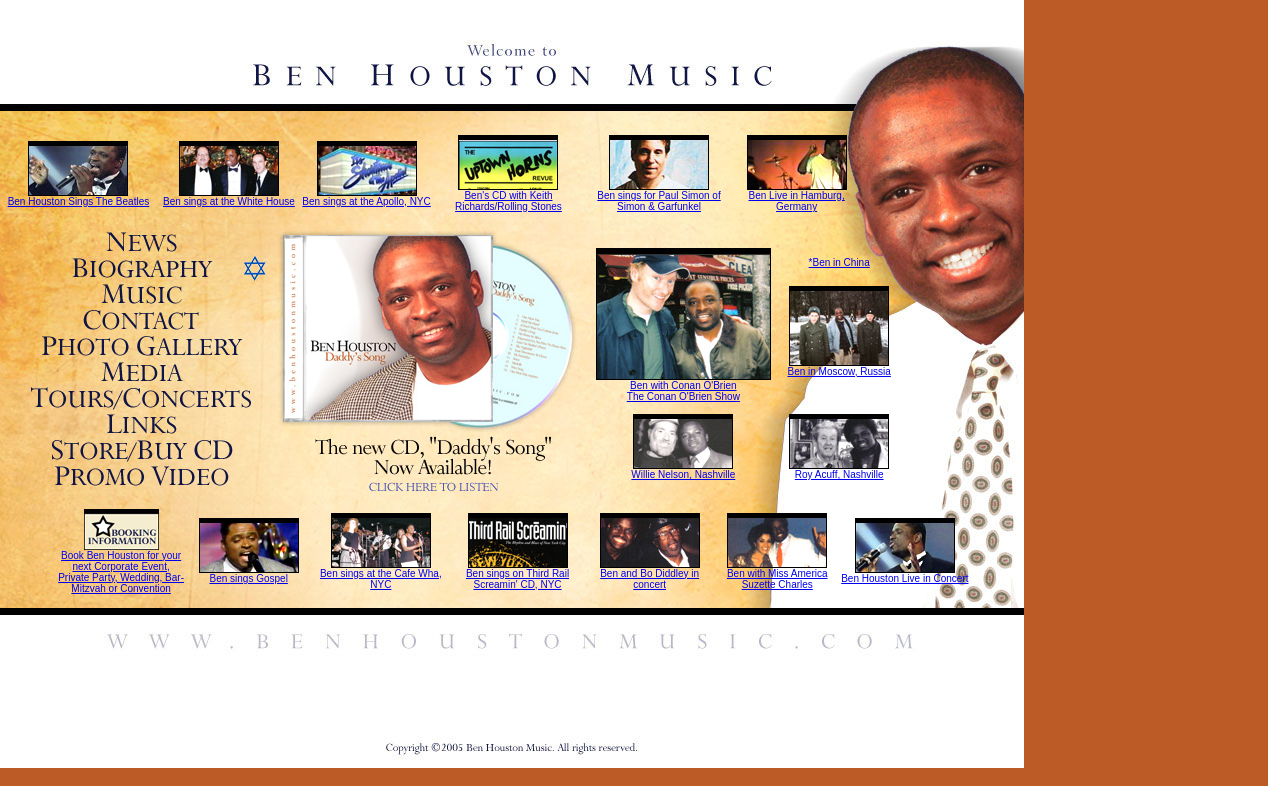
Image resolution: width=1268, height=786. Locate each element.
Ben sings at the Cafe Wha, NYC (381, 579)
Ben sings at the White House (229, 201)
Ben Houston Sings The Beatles (79, 201)
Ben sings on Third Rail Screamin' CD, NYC (517, 579)
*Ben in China (839, 262)
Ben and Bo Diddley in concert (649, 579)
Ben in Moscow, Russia (838, 371)
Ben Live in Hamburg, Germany (797, 201)
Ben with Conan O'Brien (683, 385)
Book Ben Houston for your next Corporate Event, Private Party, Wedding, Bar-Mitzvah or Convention (121, 572)
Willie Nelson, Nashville (683, 474)
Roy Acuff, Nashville (839, 474)
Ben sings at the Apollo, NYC (366, 201)
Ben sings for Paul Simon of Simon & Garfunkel (658, 201)
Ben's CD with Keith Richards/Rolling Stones (508, 201)
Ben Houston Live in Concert (904, 578)
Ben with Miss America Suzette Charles (777, 579)
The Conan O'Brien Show (683, 396)
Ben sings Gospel (248, 578)
